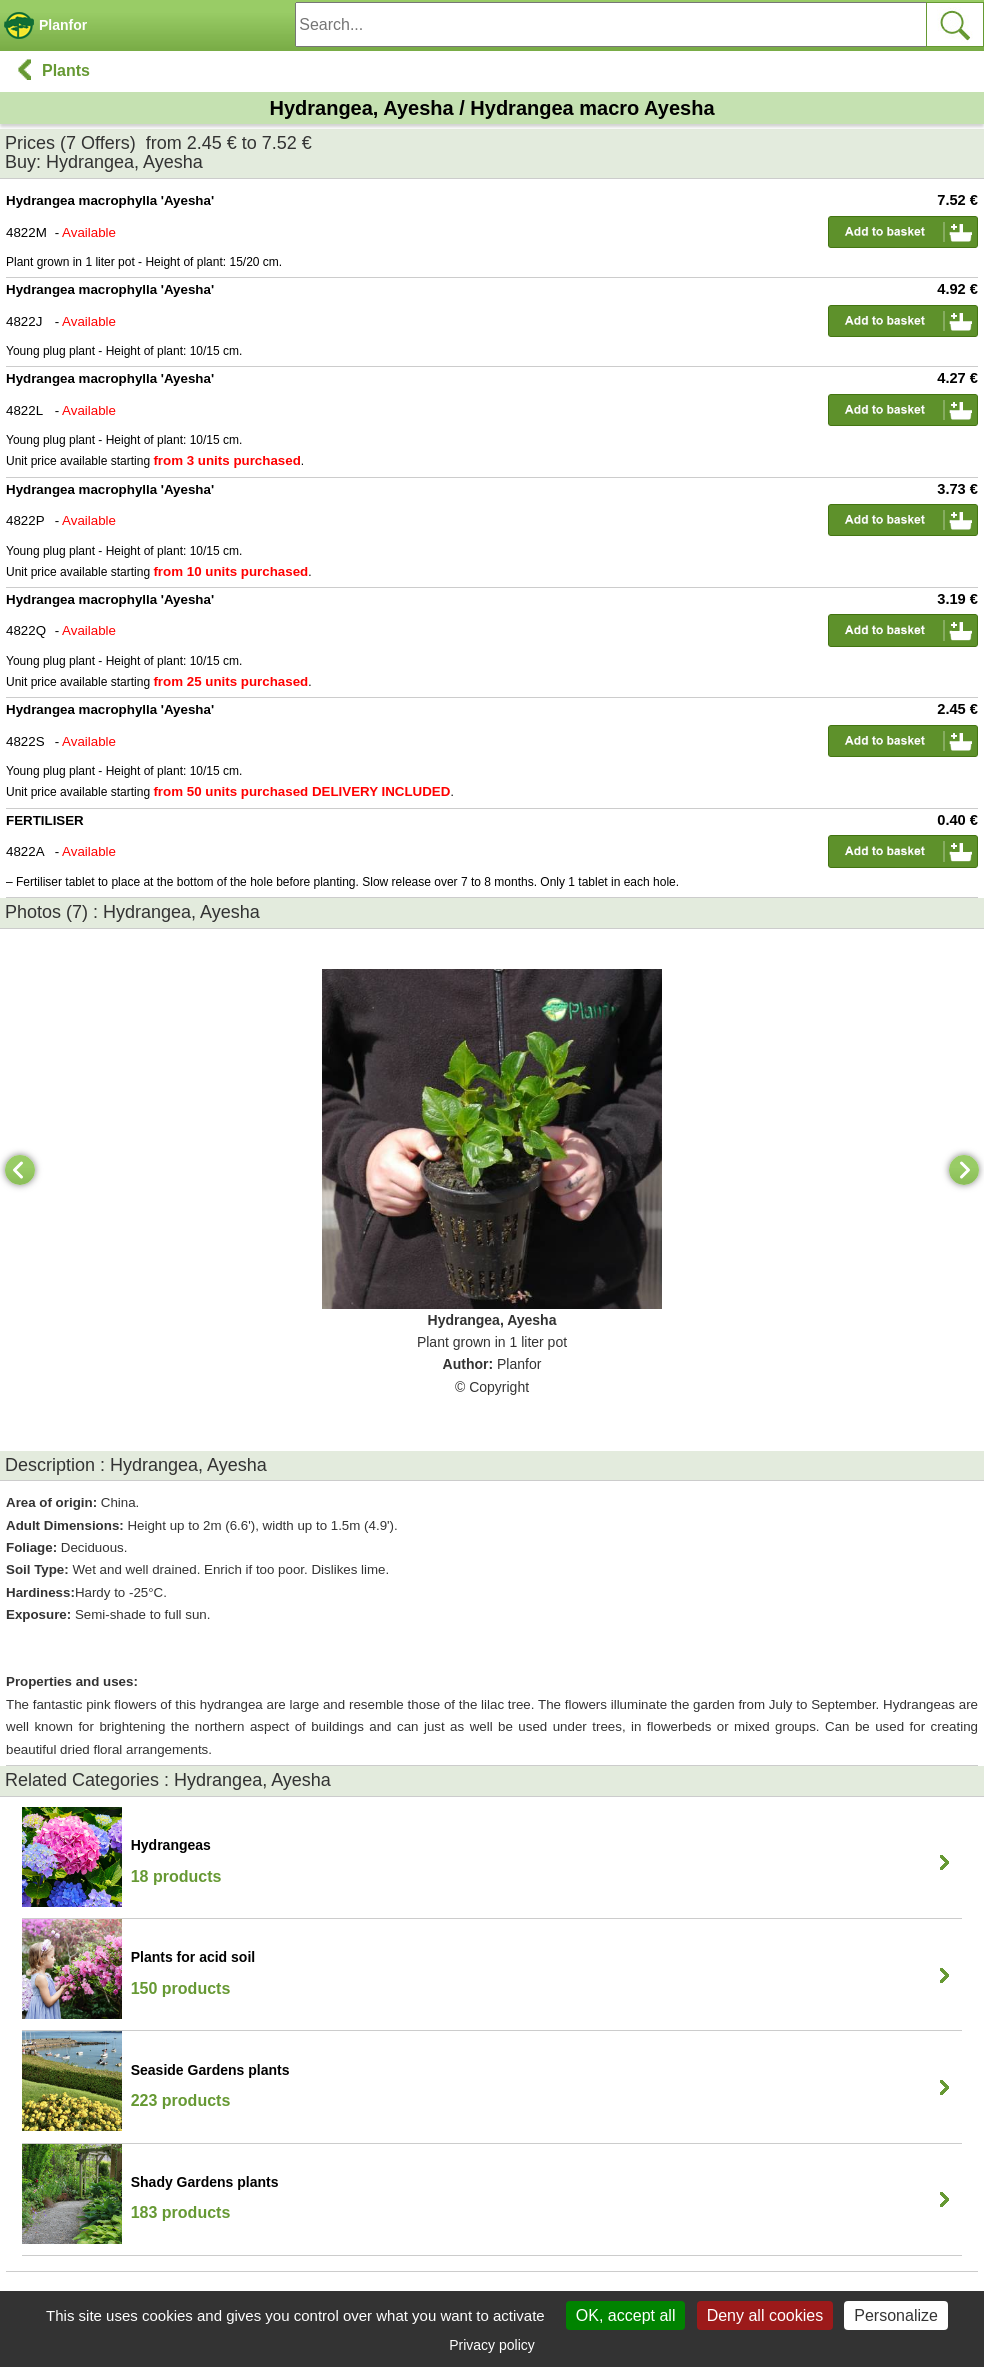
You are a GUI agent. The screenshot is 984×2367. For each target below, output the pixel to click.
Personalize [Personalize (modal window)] (896, 2315)
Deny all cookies (765, 2315)
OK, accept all (626, 2315)
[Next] (964, 1170)
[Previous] (20, 1170)
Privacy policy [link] (492, 2345)
